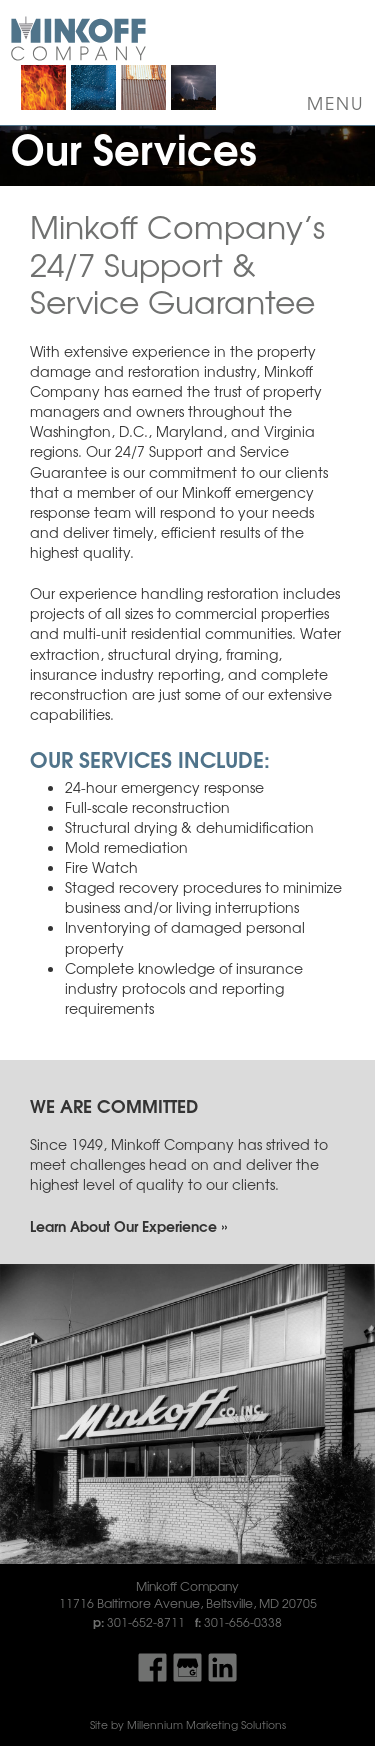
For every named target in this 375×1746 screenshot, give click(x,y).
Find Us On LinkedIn (222, 1667)
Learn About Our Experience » (128, 1225)
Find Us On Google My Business (187, 1667)
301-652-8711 (146, 1622)
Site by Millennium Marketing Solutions (188, 1724)
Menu (336, 103)
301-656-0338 (243, 1622)
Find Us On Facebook (152, 1667)
